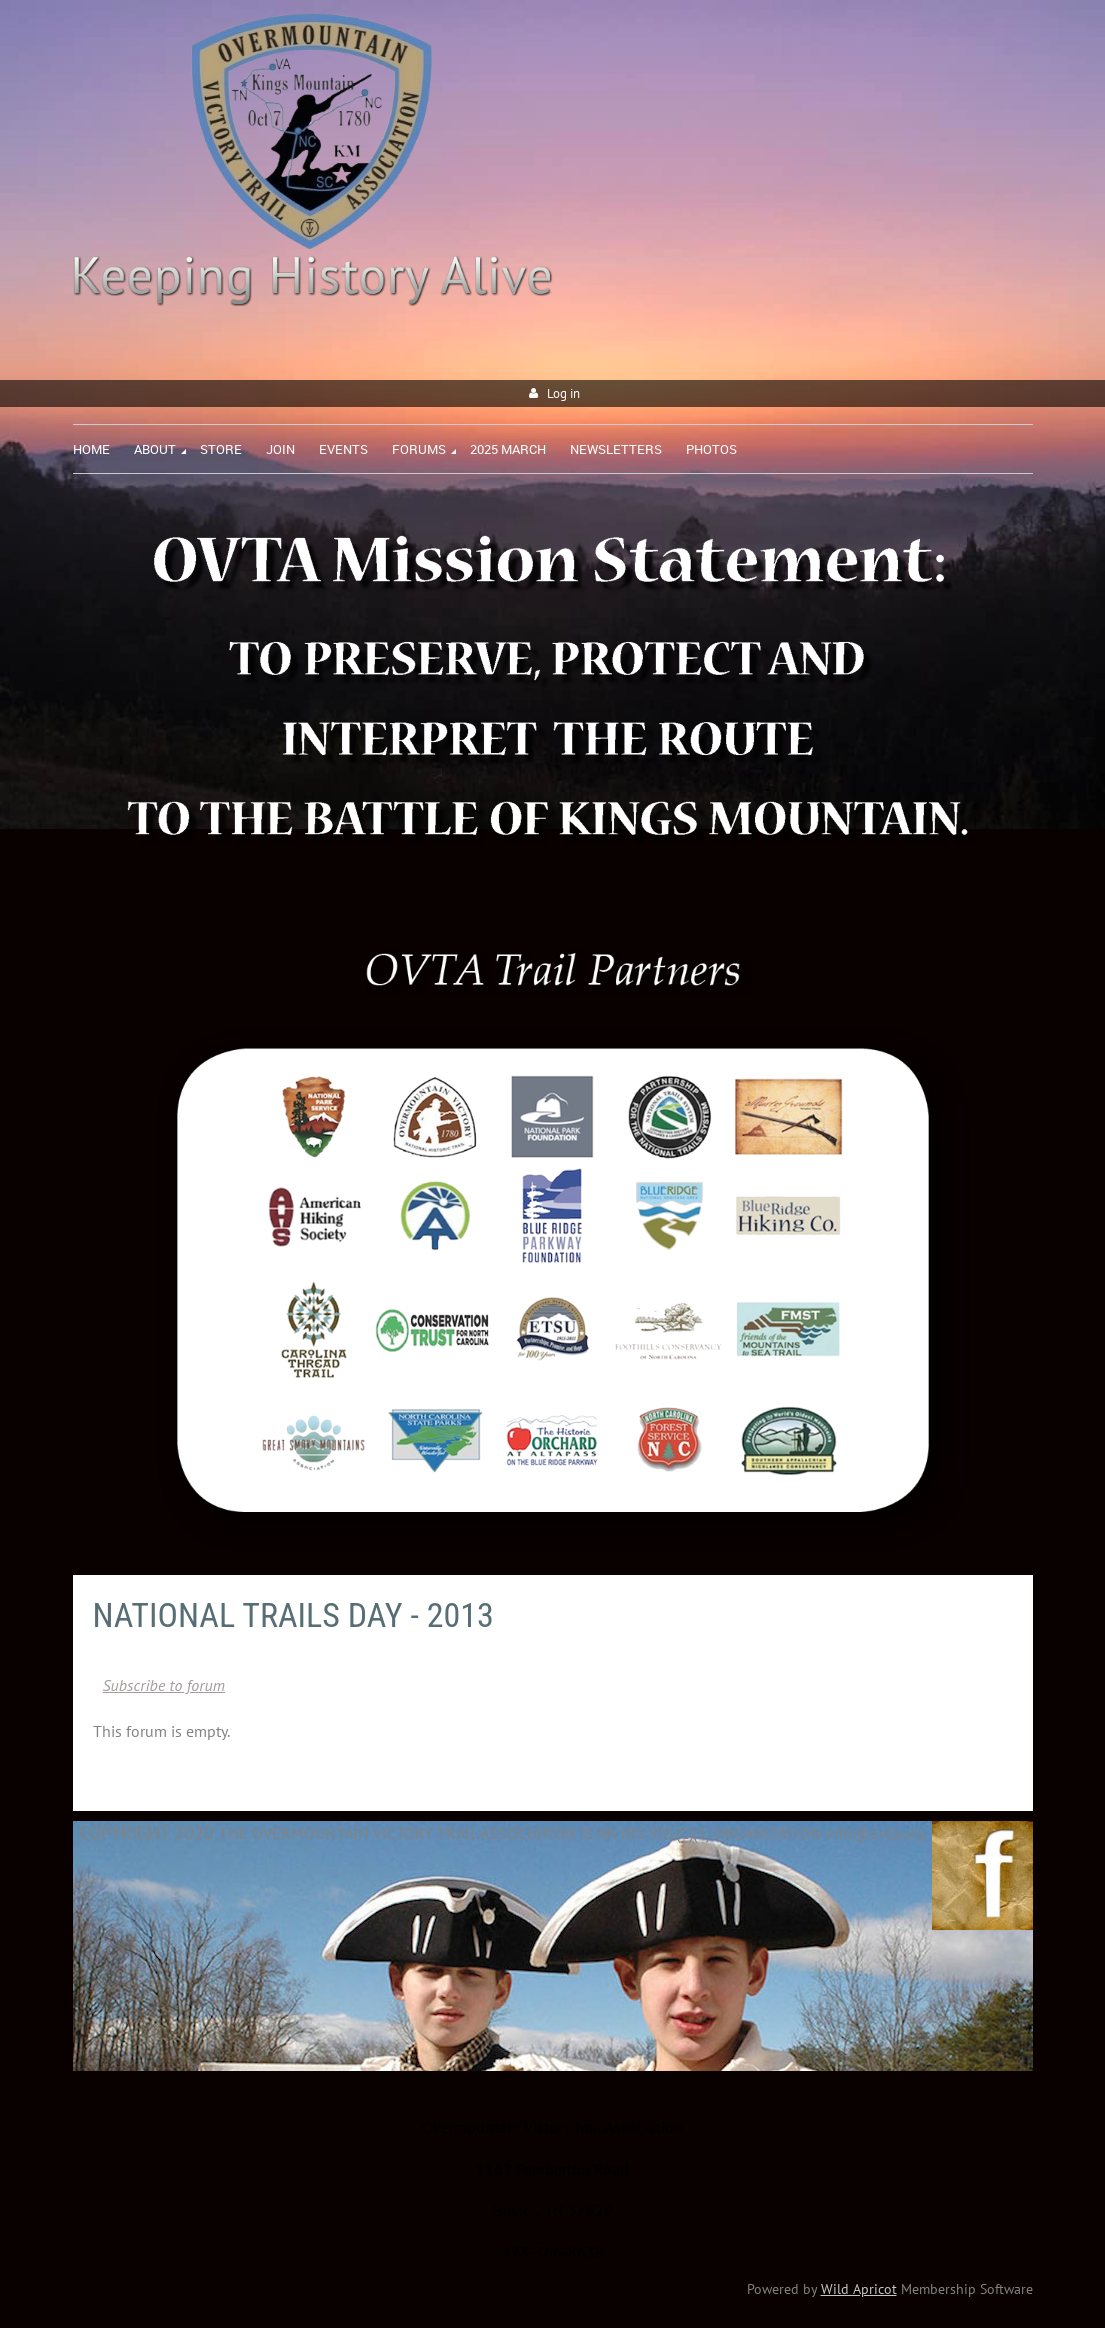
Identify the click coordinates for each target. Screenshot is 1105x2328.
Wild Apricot (859, 2289)
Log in (563, 393)
